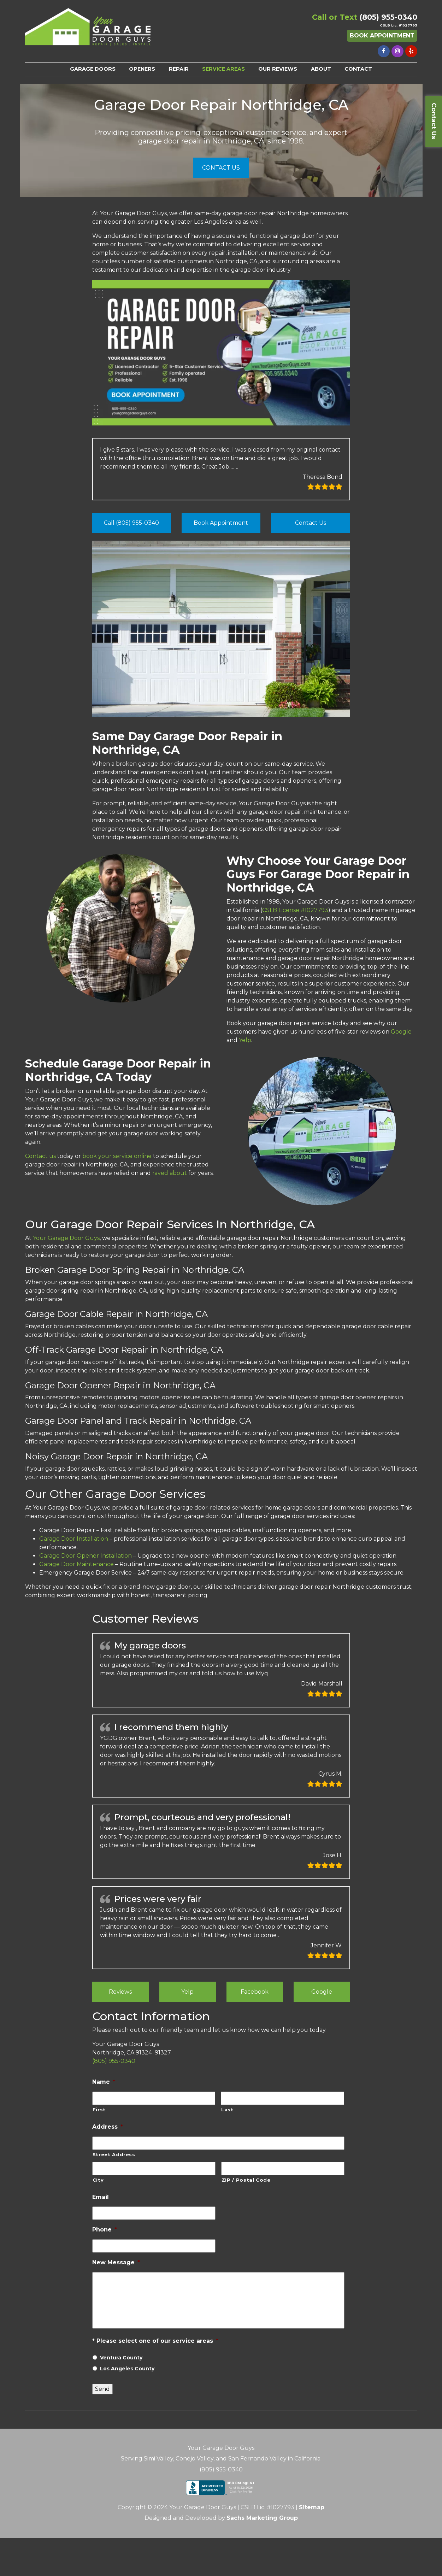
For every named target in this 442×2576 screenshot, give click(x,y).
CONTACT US (221, 167)
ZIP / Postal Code (246, 2180)
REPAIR (179, 69)
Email (100, 2197)
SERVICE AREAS (223, 69)
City (98, 2180)
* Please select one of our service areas (155, 2340)
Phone (104, 2229)
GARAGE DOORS (93, 69)
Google (321, 1991)
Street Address (114, 2154)
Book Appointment (382, 35)
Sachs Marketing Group (262, 2518)
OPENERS (142, 69)
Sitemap (311, 2507)
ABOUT (321, 69)
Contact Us (434, 121)
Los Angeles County (127, 2368)
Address (107, 2126)
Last (227, 2109)
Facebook (255, 1991)
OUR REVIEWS (277, 69)
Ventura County (121, 2357)
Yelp (187, 1991)
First (99, 2109)
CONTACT (358, 69)
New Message (116, 2262)
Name (103, 2081)
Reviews (120, 1991)
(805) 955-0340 (388, 17)
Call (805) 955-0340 (131, 522)
